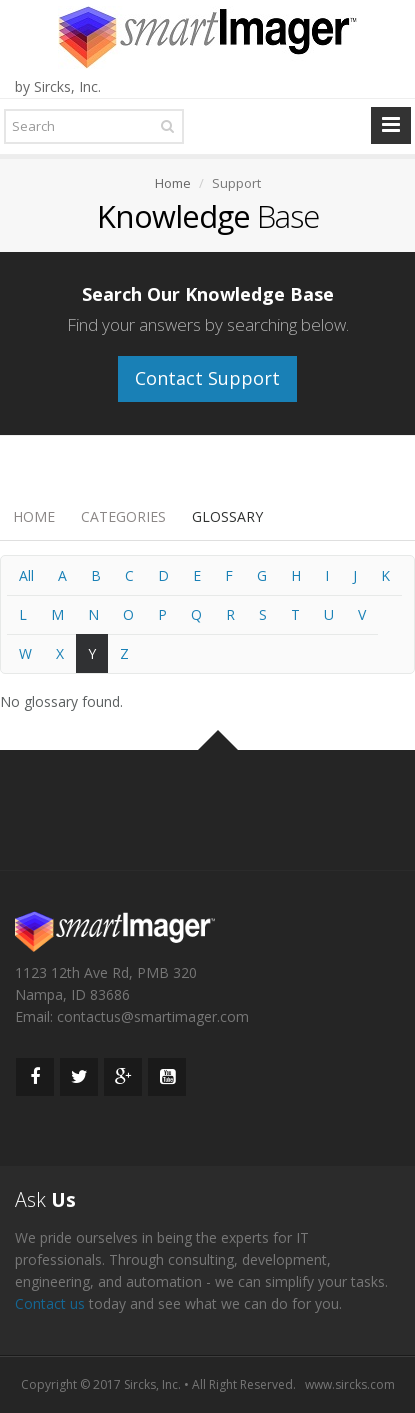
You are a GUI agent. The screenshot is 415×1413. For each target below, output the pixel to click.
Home (34, 516)
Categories (123, 516)
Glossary (227, 516)
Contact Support (207, 378)
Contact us (50, 1303)
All (26, 575)
